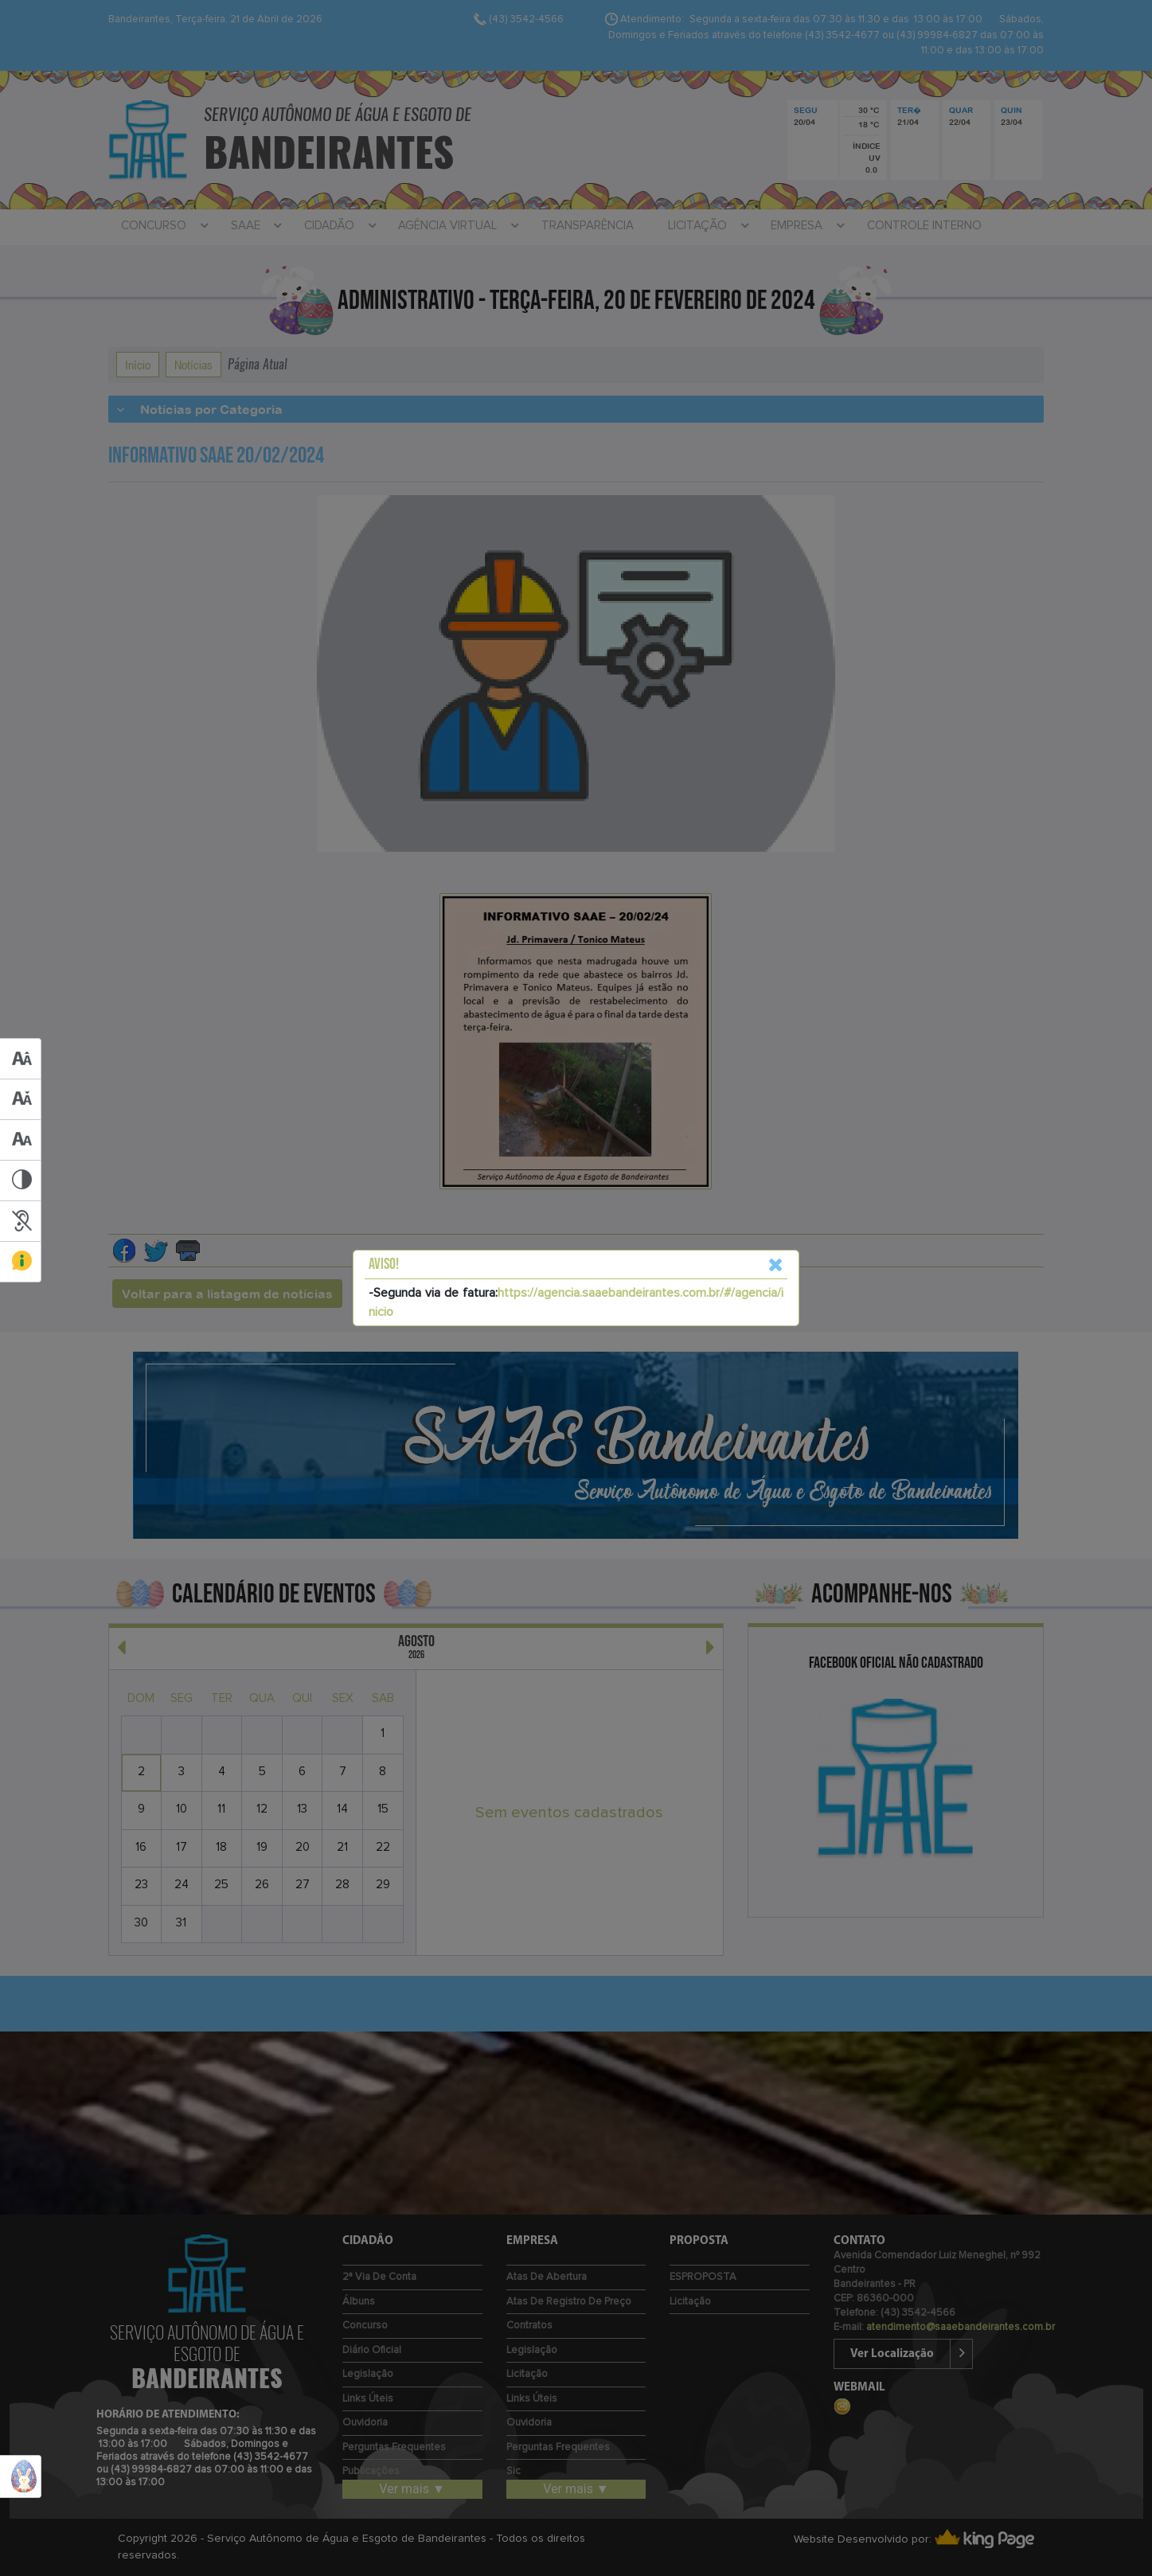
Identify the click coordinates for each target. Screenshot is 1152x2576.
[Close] (776, 1264)
